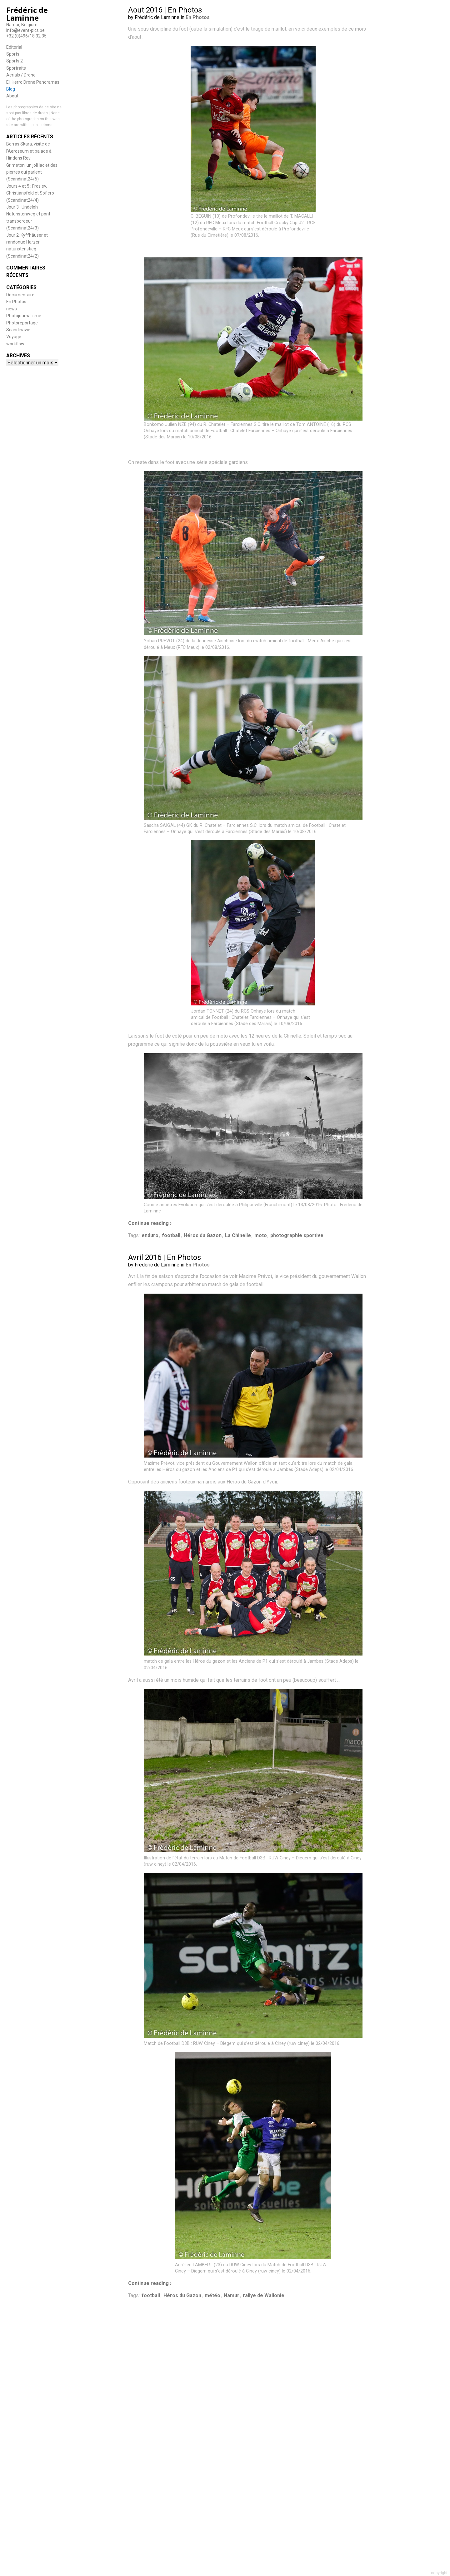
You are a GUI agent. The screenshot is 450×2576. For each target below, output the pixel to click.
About (12, 95)
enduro (150, 1235)
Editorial (14, 47)
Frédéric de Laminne (27, 14)
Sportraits (16, 68)
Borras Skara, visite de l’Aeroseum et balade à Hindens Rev (29, 150)
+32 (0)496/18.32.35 (26, 35)
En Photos (16, 301)
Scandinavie (18, 329)
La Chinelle (238, 1235)
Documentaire (20, 294)
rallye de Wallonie (263, 2295)
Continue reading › (150, 1223)
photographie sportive (296, 1235)
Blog (10, 88)
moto (260, 1235)
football (171, 1235)
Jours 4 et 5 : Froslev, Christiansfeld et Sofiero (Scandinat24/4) (30, 193)
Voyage (13, 336)
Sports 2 (14, 60)
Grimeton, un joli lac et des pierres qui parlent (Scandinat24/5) (32, 172)
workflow (15, 343)
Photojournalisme (23, 315)
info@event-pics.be (25, 30)
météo (212, 2295)
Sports (12, 54)
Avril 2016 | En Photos (164, 1257)
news (11, 308)
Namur (231, 2295)
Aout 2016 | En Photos (165, 10)
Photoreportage (22, 322)
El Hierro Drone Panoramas (32, 82)
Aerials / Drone (21, 74)
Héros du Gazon (203, 1235)
